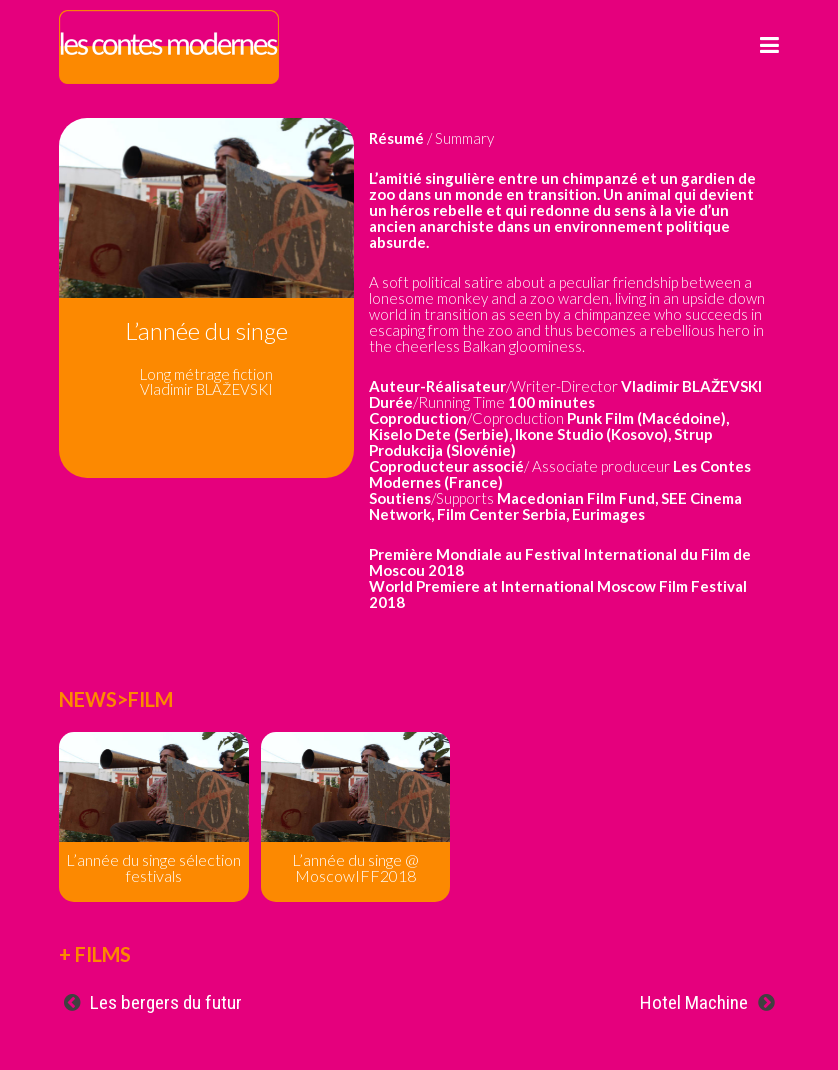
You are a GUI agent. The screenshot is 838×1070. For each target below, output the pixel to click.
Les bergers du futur (166, 1002)
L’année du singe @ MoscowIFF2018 (355, 867)
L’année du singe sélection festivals (153, 867)
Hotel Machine (694, 1002)
